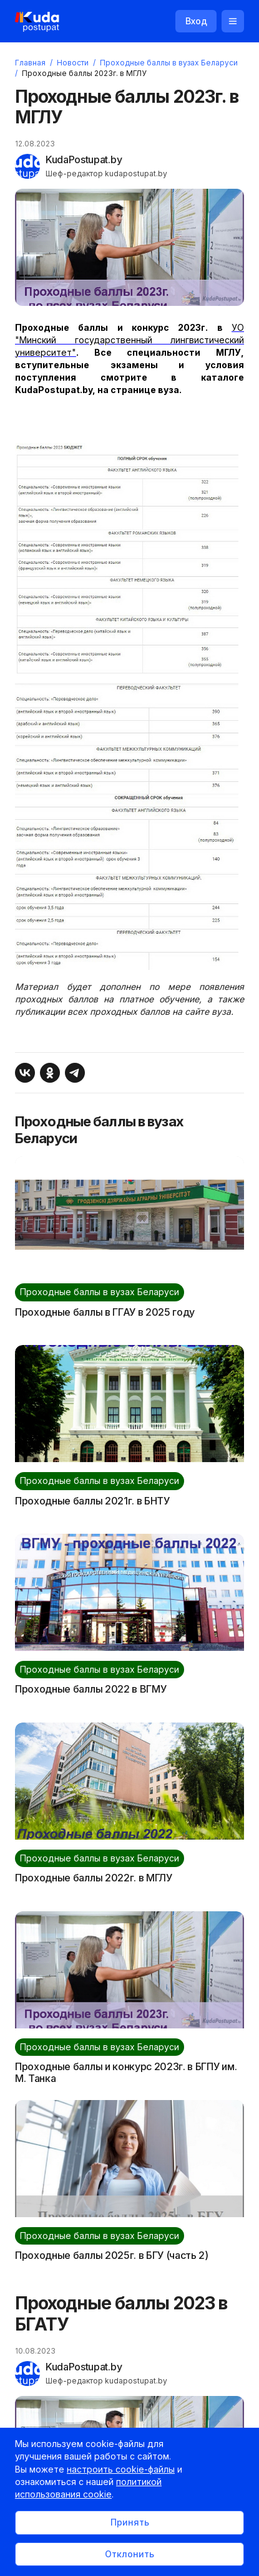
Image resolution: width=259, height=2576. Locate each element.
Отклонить (129, 2554)
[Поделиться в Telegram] (75, 1073)
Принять (129, 2522)
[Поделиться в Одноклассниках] (50, 1073)
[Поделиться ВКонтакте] (25, 1073)
